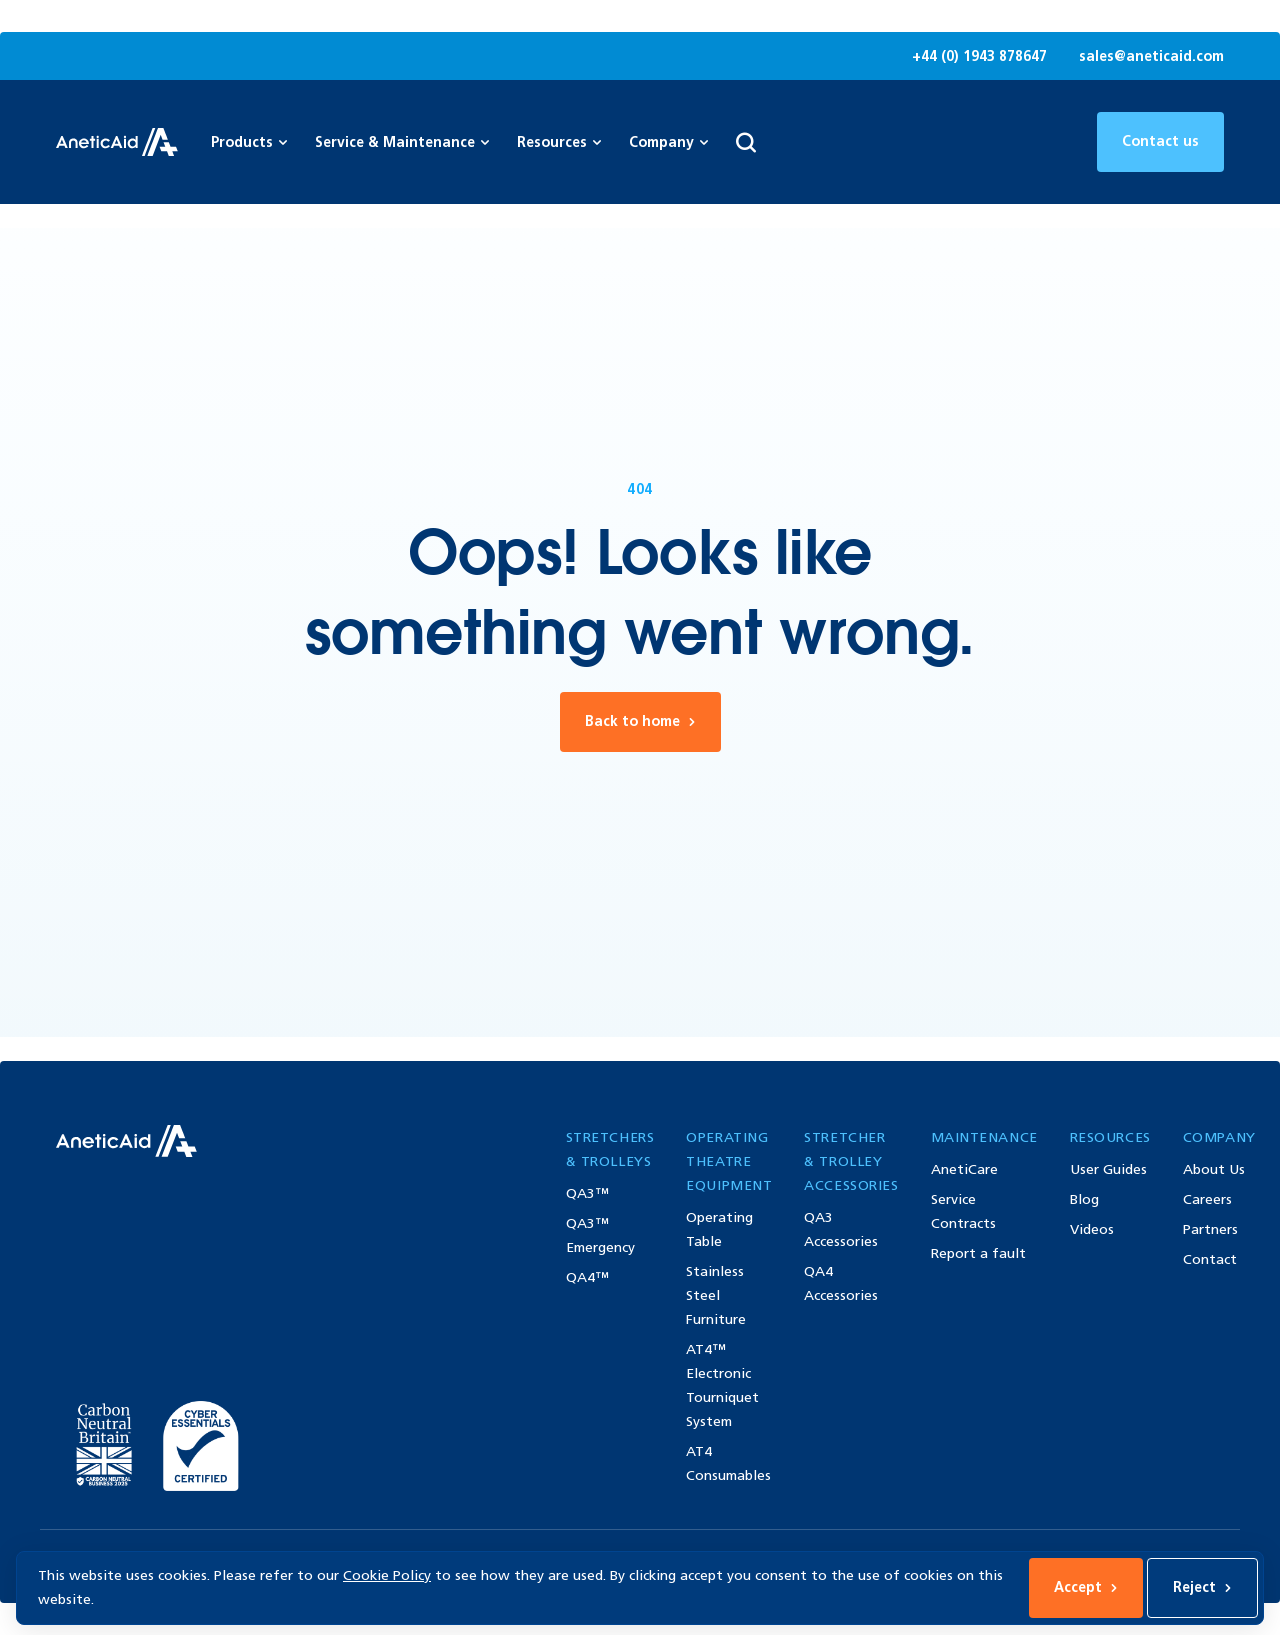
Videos (1092, 1229)
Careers (1207, 1199)
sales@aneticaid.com (1151, 56)
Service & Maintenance (402, 142)
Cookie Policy (387, 1575)
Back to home (640, 721)
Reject (1202, 1587)
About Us (1214, 1169)
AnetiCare (964, 1169)
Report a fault (978, 1253)
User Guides (1108, 1169)
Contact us (1160, 141)
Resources (559, 142)
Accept (1086, 1587)
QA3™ (587, 1193)
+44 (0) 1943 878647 (979, 56)
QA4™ (587, 1277)
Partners (1210, 1229)
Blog (1084, 1199)
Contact (1210, 1259)
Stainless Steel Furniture (716, 1295)
